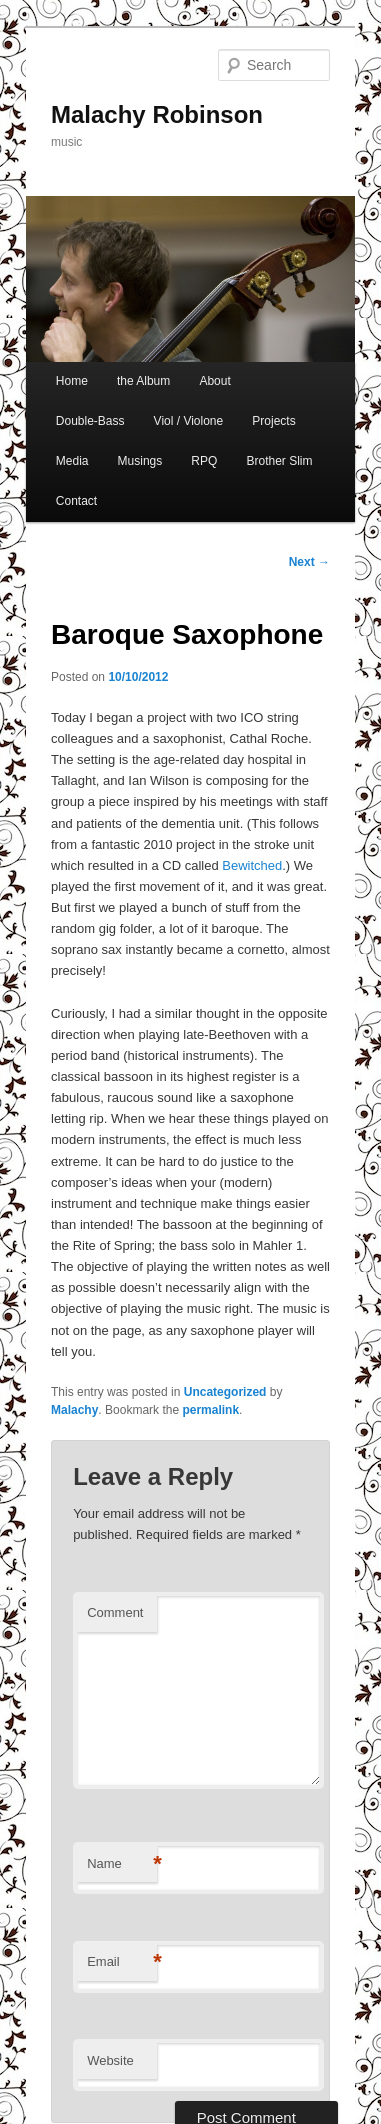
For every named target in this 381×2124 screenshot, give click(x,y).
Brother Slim (279, 461)
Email (122, 1962)
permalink (210, 1410)
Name (122, 1864)
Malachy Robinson (157, 114)
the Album (143, 381)
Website (110, 2060)
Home (72, 381)
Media (72, 461)
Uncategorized (225, 1392)
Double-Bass (90, 421)
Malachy (74, 1410)
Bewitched (252, 865)
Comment (115, 1612)
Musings (140, 461)
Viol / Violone (189, 421)
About (214, 381)
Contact (76, 501)
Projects (273, 421)
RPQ (204, 461)
